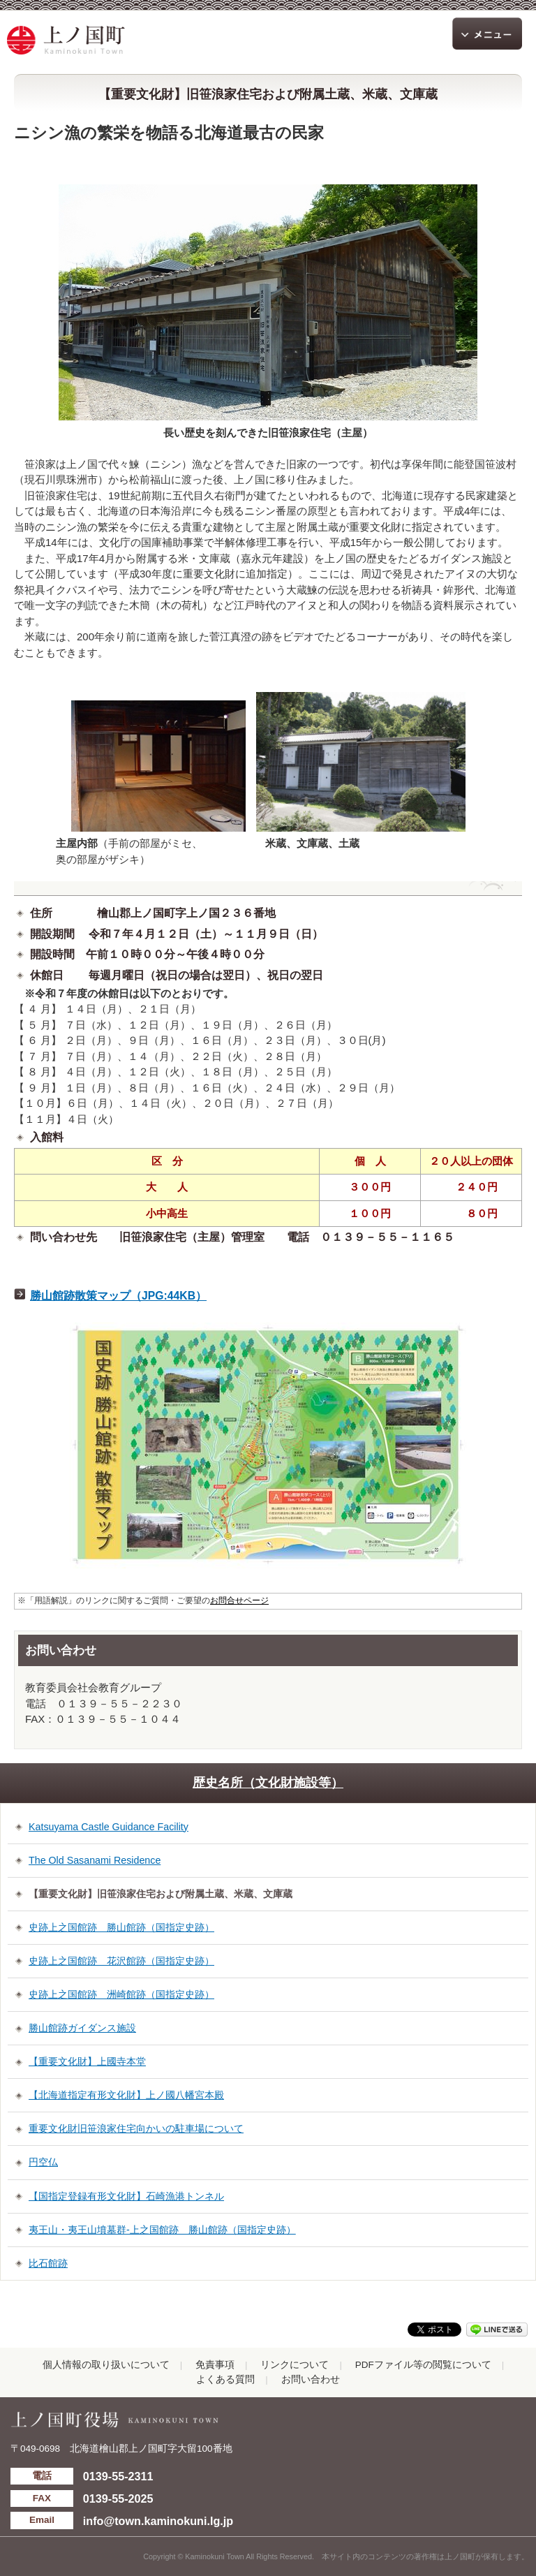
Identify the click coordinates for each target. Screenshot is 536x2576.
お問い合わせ (310, 2379)
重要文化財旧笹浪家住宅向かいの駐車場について (136, 2128)
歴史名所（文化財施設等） (268, 1783)
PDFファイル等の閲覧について (423, 2365)
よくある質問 (225, 2379)
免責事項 (214, 2365)
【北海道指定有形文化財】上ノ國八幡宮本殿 (126, 2094)
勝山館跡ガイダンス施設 (82, 2027)
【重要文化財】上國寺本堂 (87, 2061)
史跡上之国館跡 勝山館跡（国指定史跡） (121, 1927)
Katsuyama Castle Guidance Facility (108, 1826)
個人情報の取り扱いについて (106, 2365)
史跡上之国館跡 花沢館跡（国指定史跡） (121, 1960)
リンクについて (294, 2365)
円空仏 (43, 2161)
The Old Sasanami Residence (95, 1860)
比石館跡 (48, 2263)
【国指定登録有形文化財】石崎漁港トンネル (126, 2196)
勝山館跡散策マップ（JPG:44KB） (118, 1296)
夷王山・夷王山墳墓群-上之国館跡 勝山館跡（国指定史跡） (162, 2229)
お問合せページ (239, 1600)
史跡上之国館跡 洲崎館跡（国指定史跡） (121, 1994)
